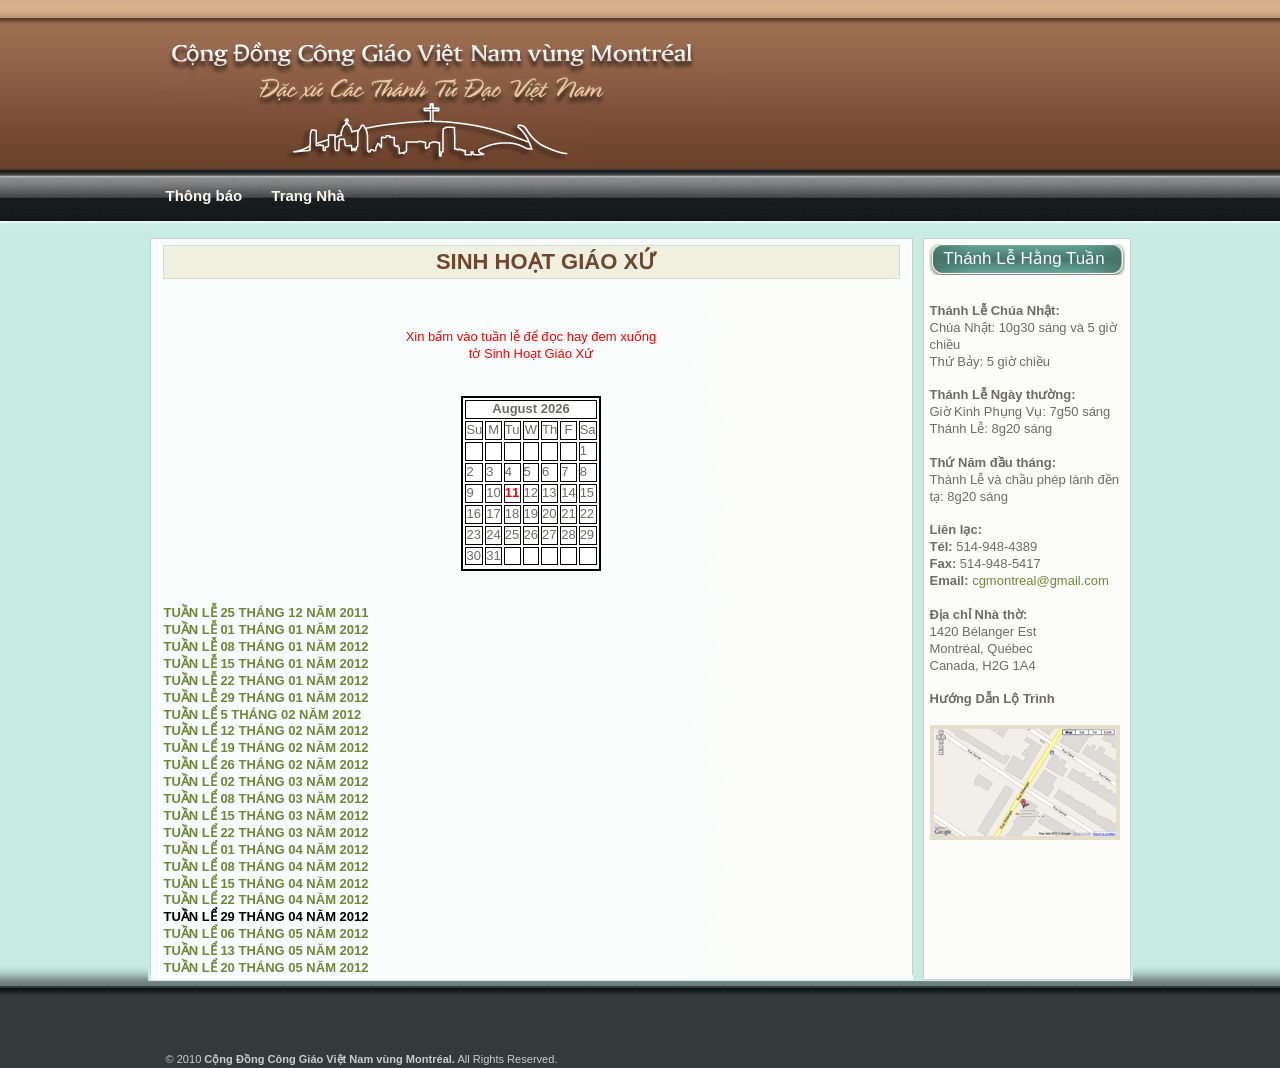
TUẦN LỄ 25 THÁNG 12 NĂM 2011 (266, 612)
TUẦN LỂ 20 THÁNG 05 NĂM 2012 (266, 967)
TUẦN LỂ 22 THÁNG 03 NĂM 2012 (266, 832)
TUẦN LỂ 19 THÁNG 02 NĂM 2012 (266, 747)
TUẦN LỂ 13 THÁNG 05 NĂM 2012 (266, 950)
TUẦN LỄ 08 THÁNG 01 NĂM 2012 (266, 646)
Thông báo (204, 195)
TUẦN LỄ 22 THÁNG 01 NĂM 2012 (266, 680)
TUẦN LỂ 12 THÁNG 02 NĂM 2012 (266, 730)
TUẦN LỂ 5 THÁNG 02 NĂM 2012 (263, 714)
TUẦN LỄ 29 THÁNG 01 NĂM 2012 (266, 697)
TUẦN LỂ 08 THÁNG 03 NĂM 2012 (266, 798)
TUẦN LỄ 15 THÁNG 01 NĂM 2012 (266, 663)
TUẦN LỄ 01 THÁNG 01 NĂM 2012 (266, 629)
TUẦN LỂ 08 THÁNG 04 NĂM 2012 (266, 866)
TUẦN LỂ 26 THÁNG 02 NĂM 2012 (266, 764)
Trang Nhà (307, 195)
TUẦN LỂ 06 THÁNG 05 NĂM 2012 (266, 933)
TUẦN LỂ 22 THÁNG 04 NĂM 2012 (266, 899)
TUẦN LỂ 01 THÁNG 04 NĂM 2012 (266, 849)
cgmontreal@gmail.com (1040, 580)
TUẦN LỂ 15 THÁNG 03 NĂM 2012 (266, 815)
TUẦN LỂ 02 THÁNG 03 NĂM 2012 (266, 781)
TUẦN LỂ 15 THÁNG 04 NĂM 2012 (266, 883)
